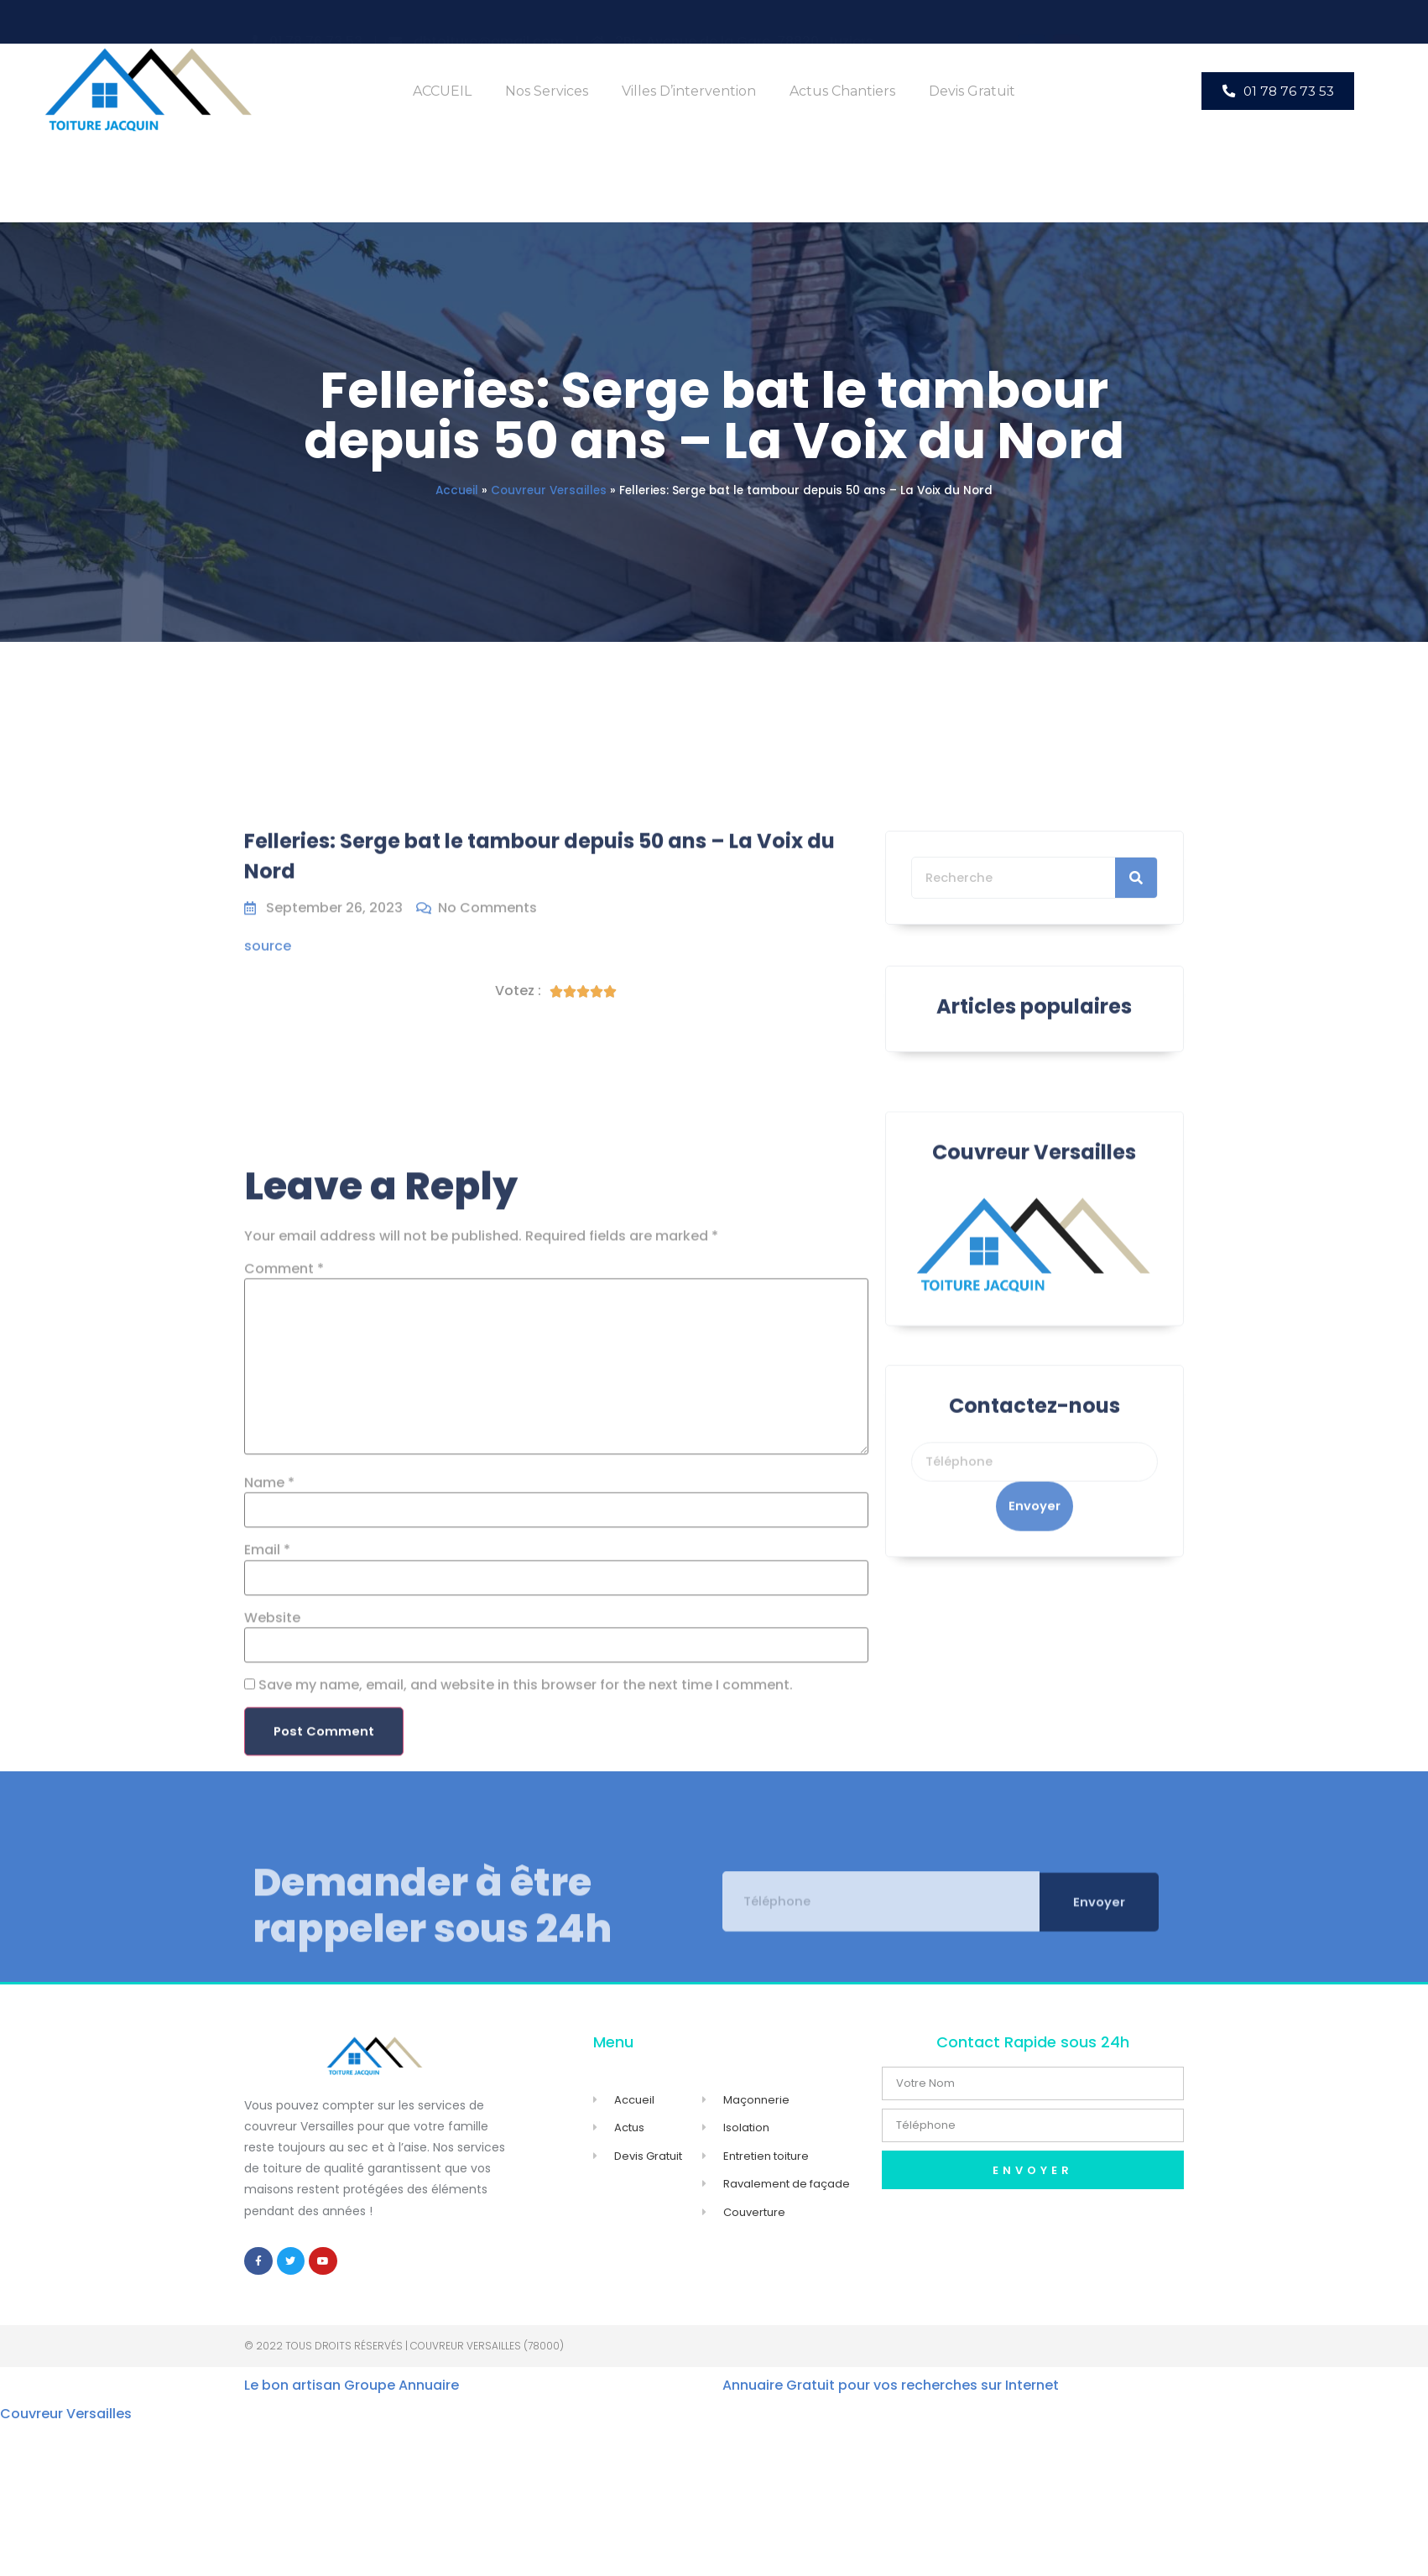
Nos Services (546, 91)
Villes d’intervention (689, 91)
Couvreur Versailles (549, 490)
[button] (1277, 91)
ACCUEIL (442, 91)
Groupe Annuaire (401, 2392)
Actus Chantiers (842, 91)
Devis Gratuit (972, 91)
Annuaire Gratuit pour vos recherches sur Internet (890, 2392)
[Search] (1136, 951)
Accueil (456, 490)
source (267, 971)
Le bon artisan (292, 2392)
